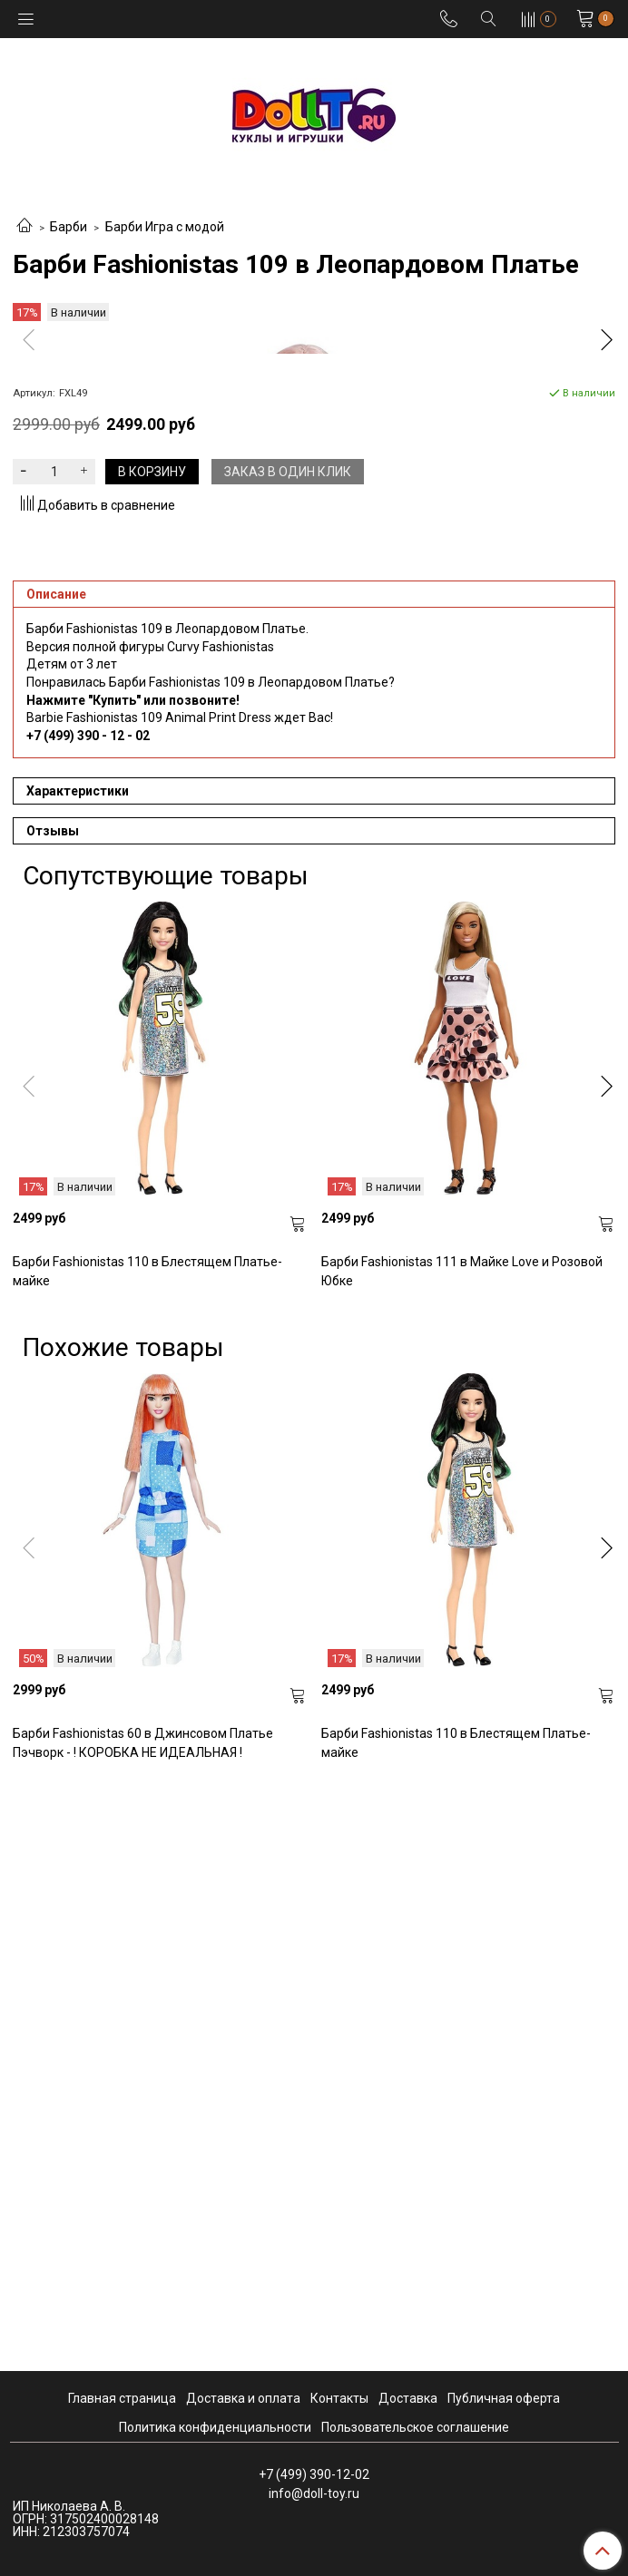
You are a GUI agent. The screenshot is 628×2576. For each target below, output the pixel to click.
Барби (68, 227)
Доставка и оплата (243, 2398)
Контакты (339, 2398)
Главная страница (122, 2398)
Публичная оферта (503, 2398)
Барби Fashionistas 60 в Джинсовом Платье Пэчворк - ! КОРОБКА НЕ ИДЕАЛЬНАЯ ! (143, 2325)
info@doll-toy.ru (314, 2493)
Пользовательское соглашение (415, 2427)
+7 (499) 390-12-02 (314, 2474)
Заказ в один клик (287, 1054)
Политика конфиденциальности (215, 2427)
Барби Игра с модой (164, 227)
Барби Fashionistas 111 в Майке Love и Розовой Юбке (462, 1853)
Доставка (407, 2398)
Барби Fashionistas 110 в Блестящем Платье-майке (147, 1853)
